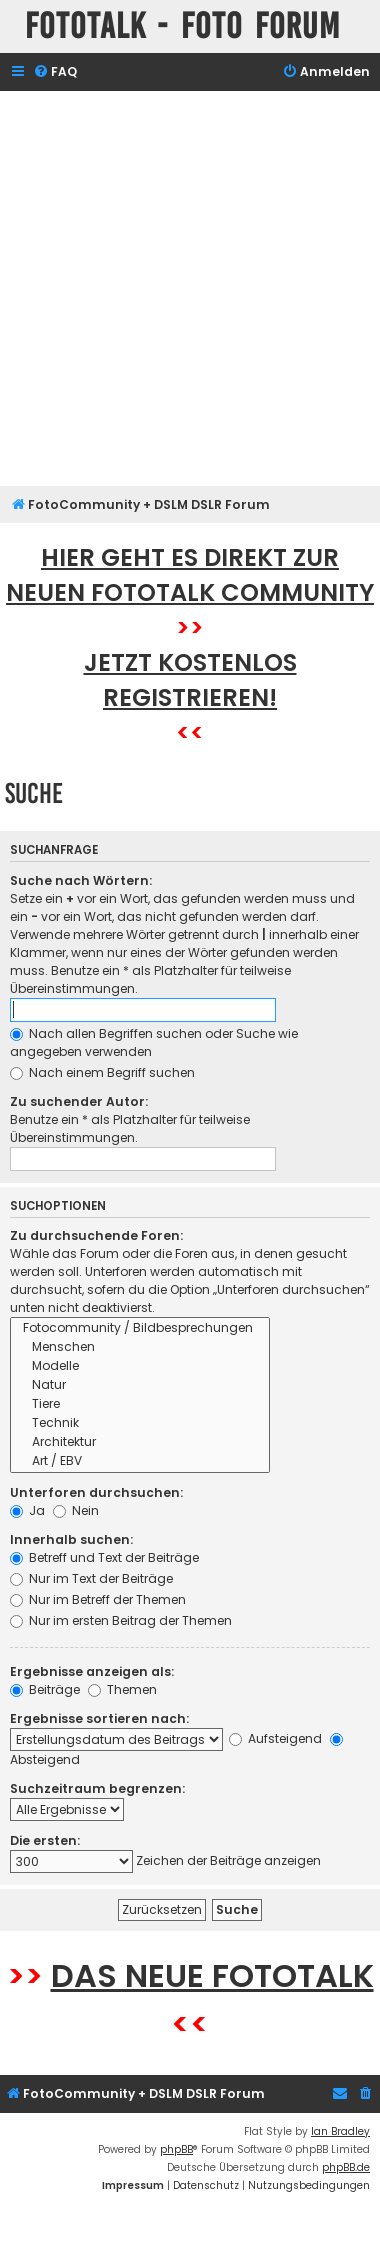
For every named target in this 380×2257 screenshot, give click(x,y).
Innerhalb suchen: (71, 1539)
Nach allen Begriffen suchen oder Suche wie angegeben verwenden (154, 1042)
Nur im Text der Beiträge (91, 1578)
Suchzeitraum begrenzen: (97, 1788)
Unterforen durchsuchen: (96, 1492)
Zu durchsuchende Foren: (96, 1235)
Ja (27, 1510)
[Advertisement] (187, 288)
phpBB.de (346, 2167)
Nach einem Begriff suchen (102, 1072)
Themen (122, 1689)
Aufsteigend (275, 1738)
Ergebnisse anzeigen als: (92, 1671)
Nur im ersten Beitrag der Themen (121, 1620)
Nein (76, 1510)
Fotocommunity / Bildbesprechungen (140, 1328)
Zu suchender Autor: (79, 1101)
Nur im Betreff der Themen (98, 1599)
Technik (140, 1423)
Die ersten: (45, 1840)
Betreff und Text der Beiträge (104, 1557)
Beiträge (45, 1689)
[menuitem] (55, 72)
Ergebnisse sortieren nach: (99, 1718)
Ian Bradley (340, 2131)
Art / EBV (140, 1461)
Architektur (140, 1442)
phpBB (176, 2149)
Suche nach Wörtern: (81, 880)
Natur (140, 1385)
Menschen (140, 1347)
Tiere (140, 1404)
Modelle (140, 1366)
